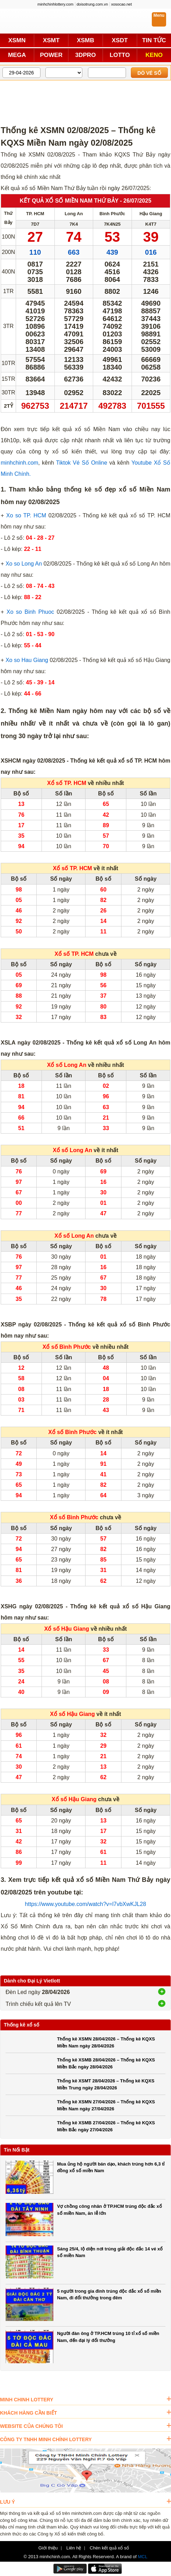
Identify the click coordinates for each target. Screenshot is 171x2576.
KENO (154, 54)
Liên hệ (73, 2548)
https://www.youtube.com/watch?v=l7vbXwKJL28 (85, 1904)
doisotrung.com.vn (92, 4)
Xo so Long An (24, 564)
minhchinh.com (19, 463)
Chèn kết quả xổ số (109, 2548)
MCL (142, 2556)
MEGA (17, 54)
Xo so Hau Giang (27, 660)
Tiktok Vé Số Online (80, 463)
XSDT (120, 40)
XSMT (51, 40)
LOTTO (120, 54)
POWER (51, 54)
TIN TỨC (154, 40)
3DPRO (85, 54)
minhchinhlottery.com (55, 4)
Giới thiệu (48, 2548)
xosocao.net (121, 4)
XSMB (85, 40)
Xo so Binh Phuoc (30, 612)
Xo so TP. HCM (26, 515)
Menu (159, 15)
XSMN (17, 40)
